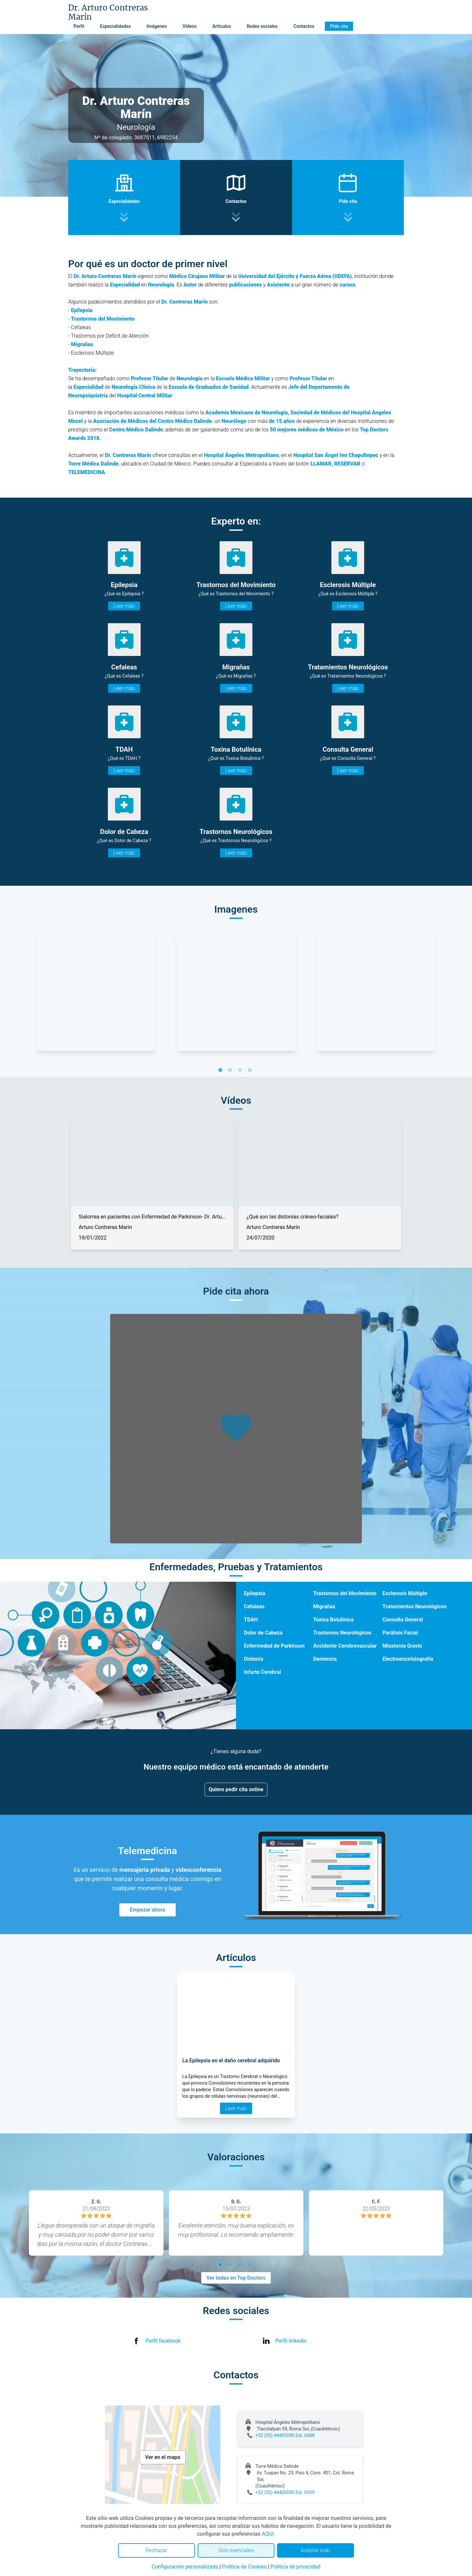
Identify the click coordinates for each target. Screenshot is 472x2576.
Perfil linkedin (290, 2341)
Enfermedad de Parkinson (274, 1646)
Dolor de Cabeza (263, 1633)
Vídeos (190, 26)
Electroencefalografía (408, 1659)
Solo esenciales (236, 2550)
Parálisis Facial (400, 1633)
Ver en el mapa (162, 2457)
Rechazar (156, 2550)
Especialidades (115, 26)
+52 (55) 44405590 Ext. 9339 (285, 2492)
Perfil (78, 26)
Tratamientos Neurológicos (414, 1606)
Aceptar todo (315, 2550)
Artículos (221, 26)
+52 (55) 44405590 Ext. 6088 (285, 2435)
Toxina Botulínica (333, 1619)
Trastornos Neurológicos (342, 1633)
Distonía (253, 1659)
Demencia (325, 1659)
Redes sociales (262, 26)
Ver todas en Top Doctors (236, 2278)
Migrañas (324, 1606)
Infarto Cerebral (262, 1672)
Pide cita (339, 26)
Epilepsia (254, 1593)
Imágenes (157, 26)
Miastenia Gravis (402, 1646)
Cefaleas (254, 1606)
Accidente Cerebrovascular (345, 1646)
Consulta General (403, 1619)
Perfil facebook (163, 2341)
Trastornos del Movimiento (344, 1593)
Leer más (124, 606)
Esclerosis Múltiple (405, 1593)
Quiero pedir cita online (236, 1789)
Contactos (303, 26)
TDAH (251, 1619)
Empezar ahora (147, 1910)
